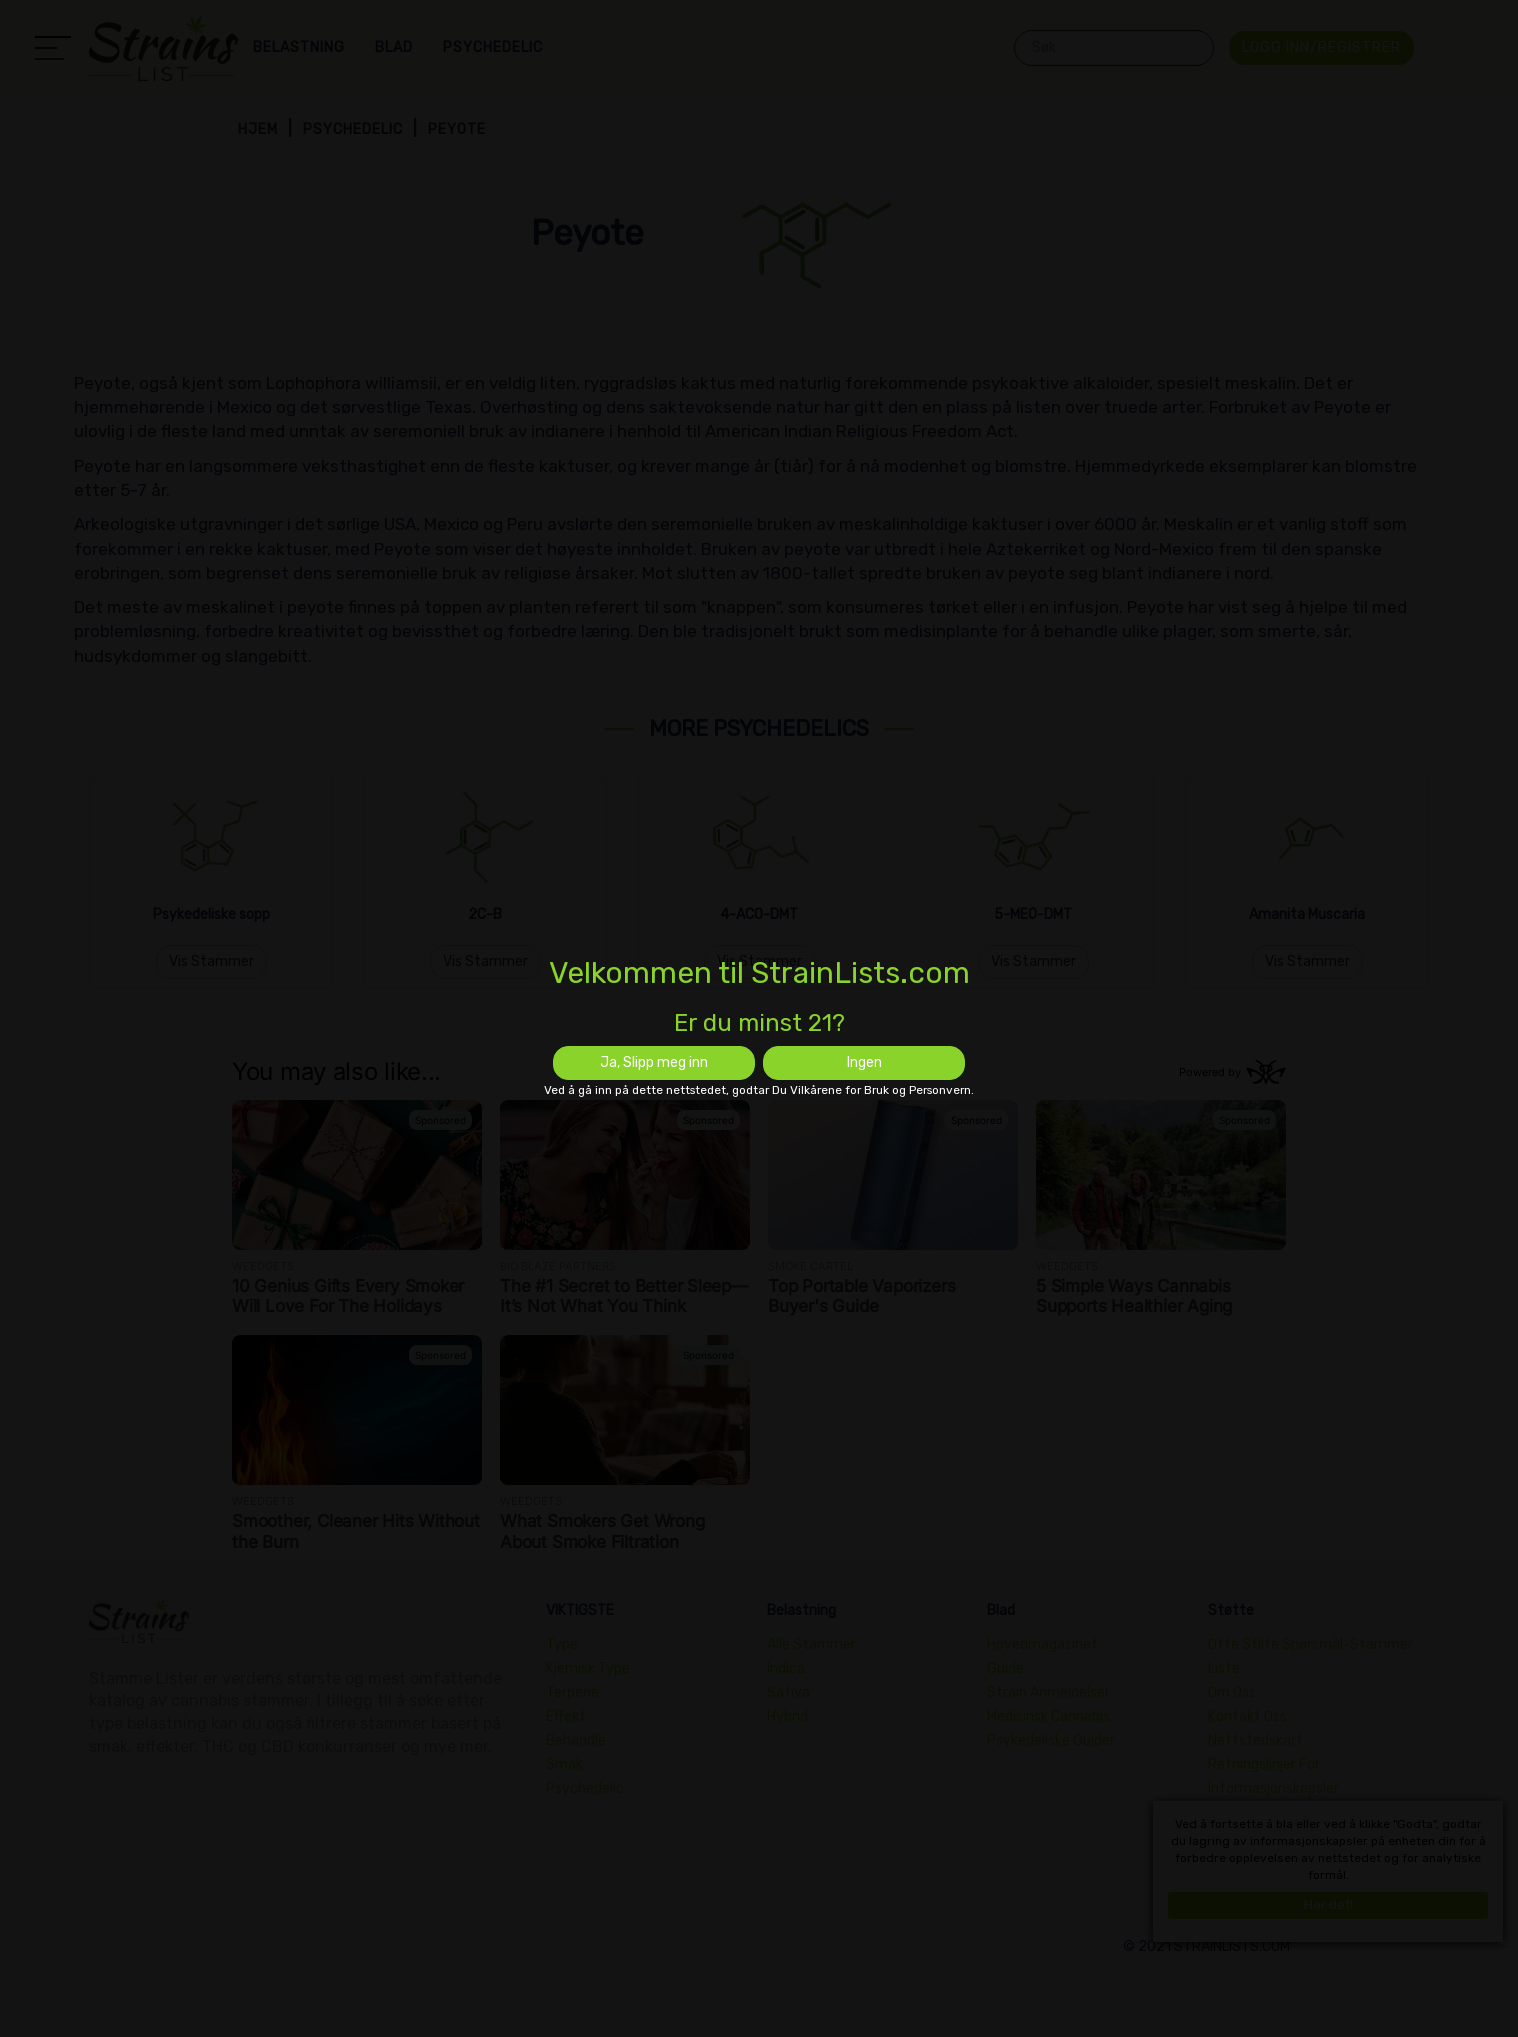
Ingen (864, 1062)
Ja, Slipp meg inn (654, 1062)
